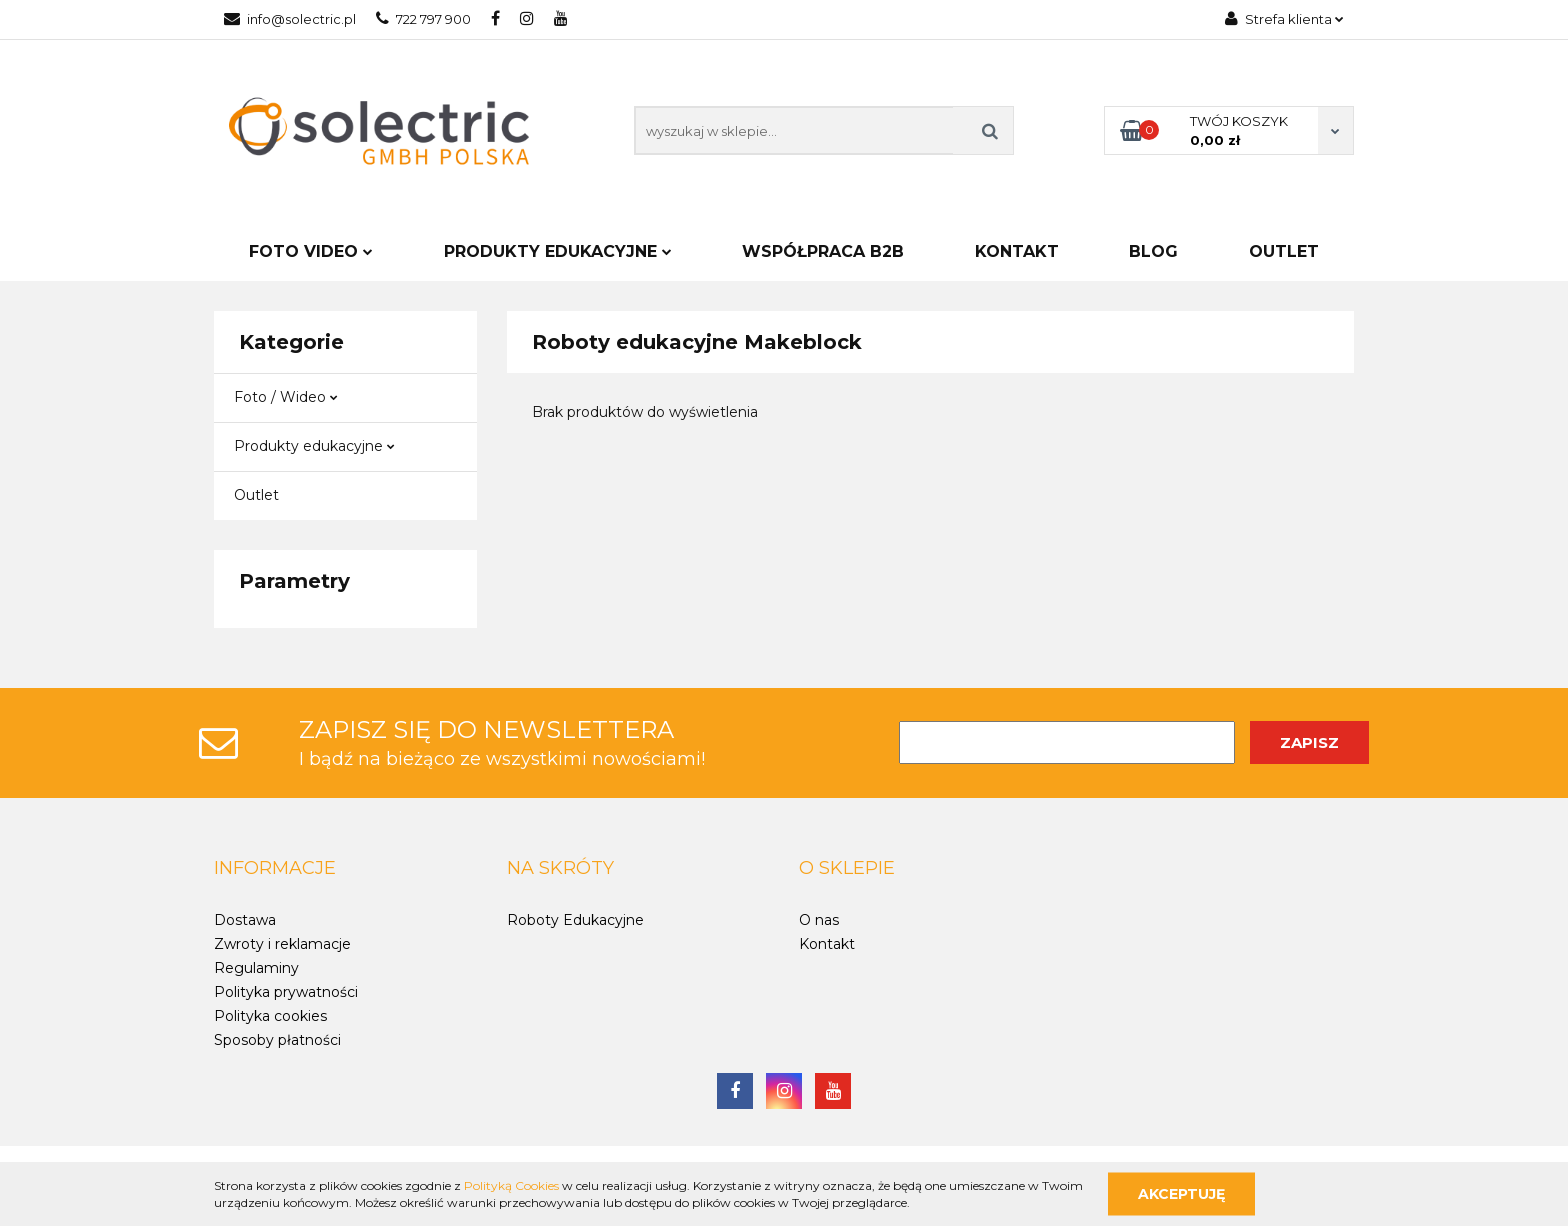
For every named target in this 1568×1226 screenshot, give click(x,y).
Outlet (1284, 251)
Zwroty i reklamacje (282, 944)
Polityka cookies (270, 1016)
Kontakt (1017, 251)
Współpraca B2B (823, 251)
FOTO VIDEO (311, 251)
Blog (1153, 251)
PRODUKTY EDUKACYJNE (558, 251)
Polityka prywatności (286, 992)
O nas (819, 920)
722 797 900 (423, 19)
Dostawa (245, 920)
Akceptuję (1181, 1193)
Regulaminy (256, 968)
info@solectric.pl (290, 19)
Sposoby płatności (277, 1040)
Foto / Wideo (286, 397)
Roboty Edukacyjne (575, 920)
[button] (275, 869)
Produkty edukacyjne (314, 446)
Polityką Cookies (511, 1185)
